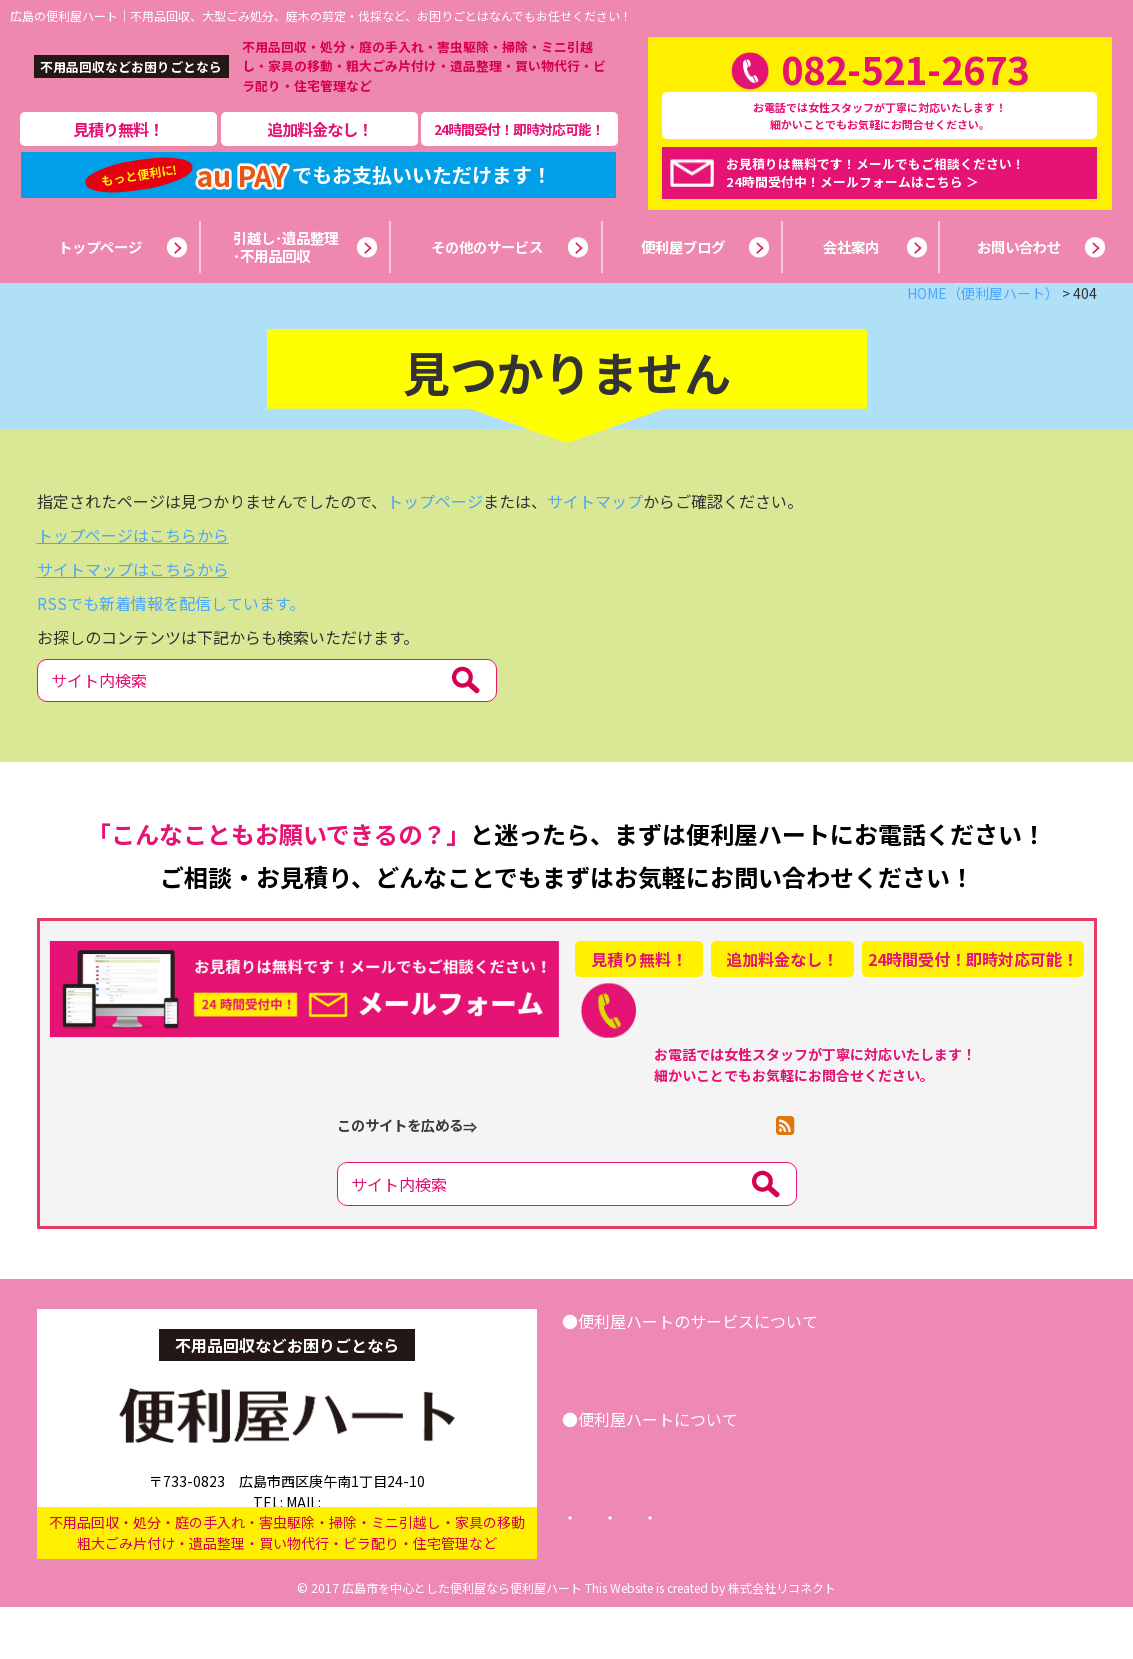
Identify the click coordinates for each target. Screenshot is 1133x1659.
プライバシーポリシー (772, 1570)
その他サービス (865, 1408)
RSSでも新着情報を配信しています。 (171, 655)
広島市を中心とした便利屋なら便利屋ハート (462, 1639)
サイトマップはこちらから (133, 621)
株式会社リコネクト (782, 1639)
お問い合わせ (994, 1408)
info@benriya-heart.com (367, 1535)
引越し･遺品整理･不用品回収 (687, 1408)
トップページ (435, 553)
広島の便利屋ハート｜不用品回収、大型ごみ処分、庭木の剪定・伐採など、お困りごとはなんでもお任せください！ (321, 15)
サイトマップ (595, 553)
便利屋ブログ (732, 1506)
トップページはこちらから (133, 587)
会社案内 (624, 1506)
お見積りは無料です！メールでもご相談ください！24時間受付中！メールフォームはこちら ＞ (875, 198)
